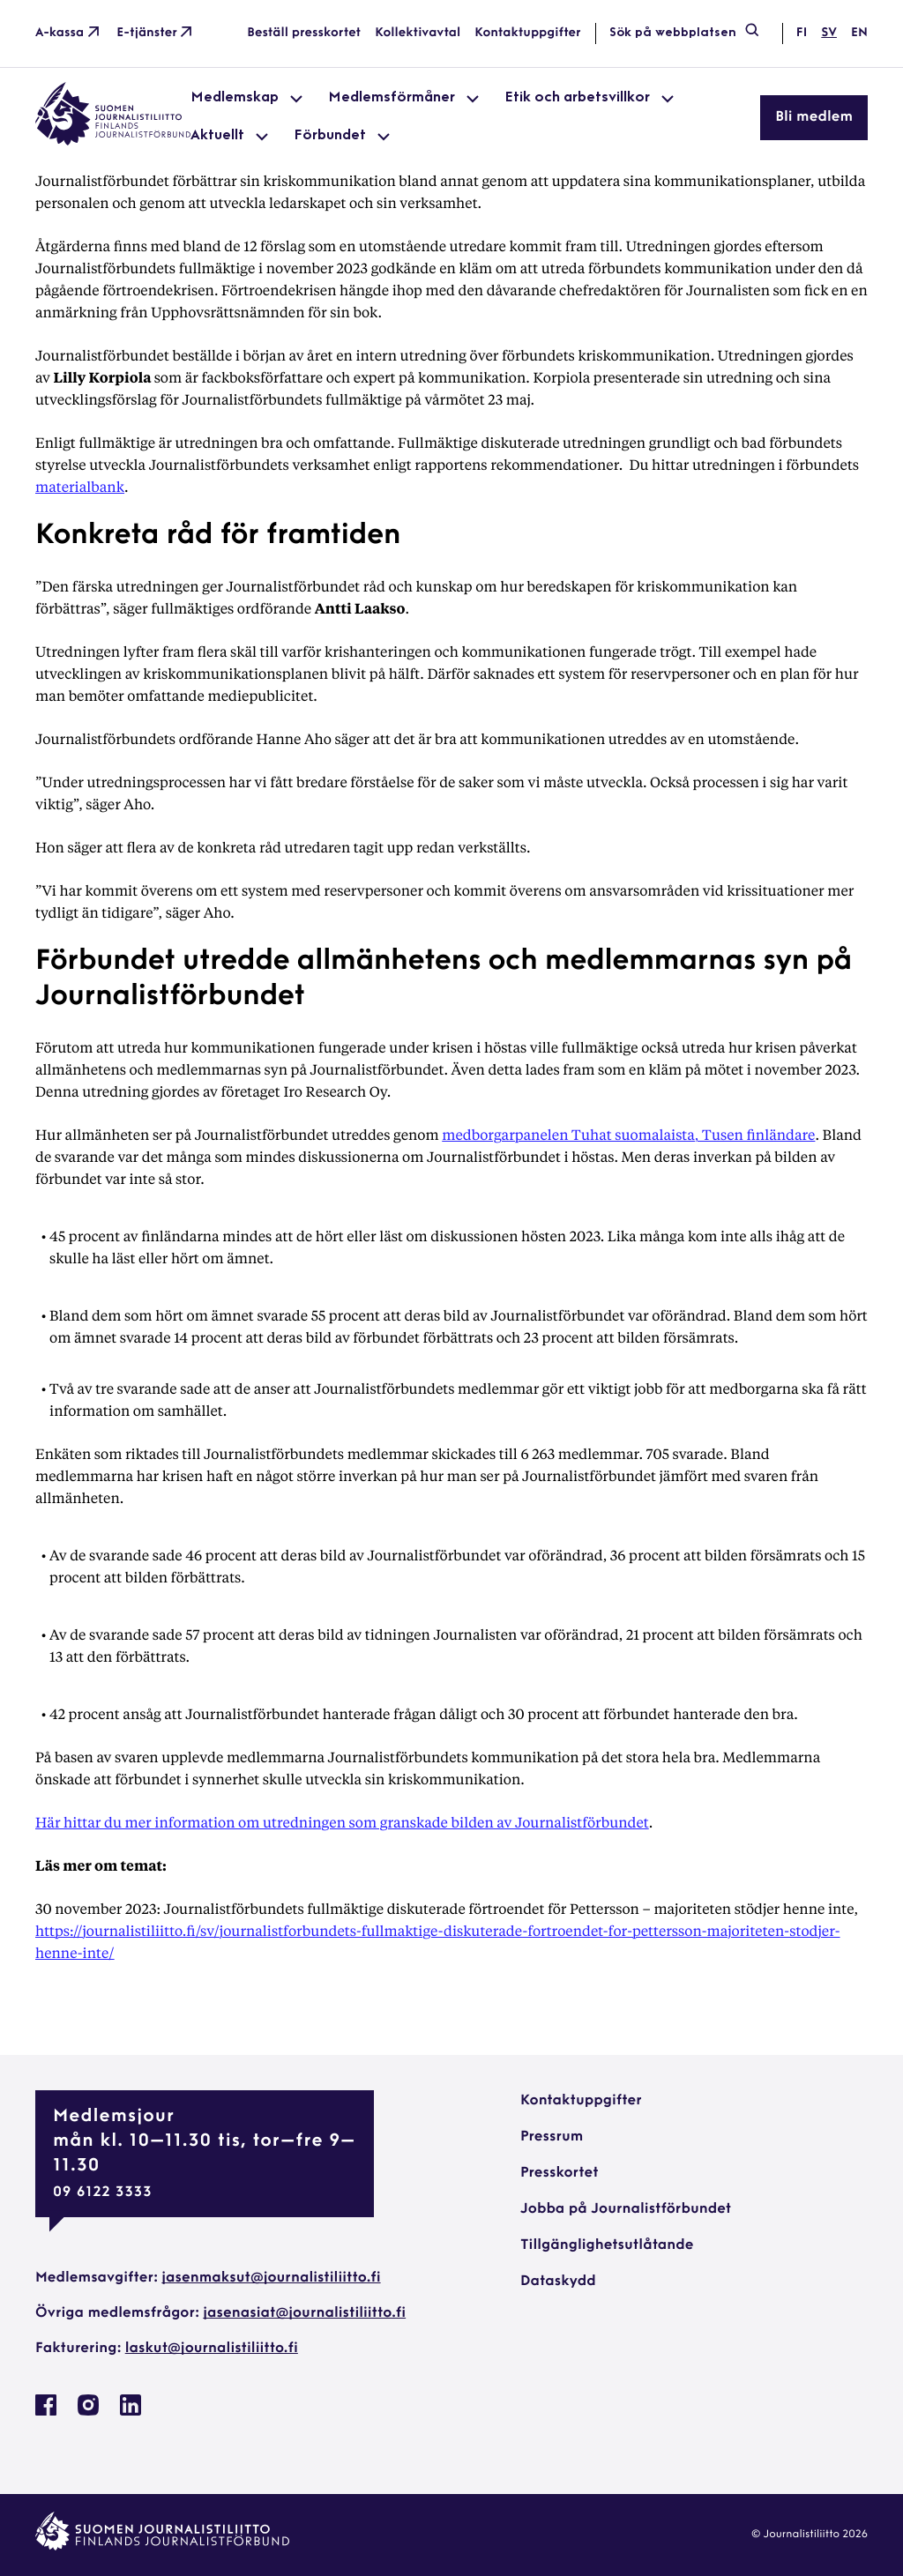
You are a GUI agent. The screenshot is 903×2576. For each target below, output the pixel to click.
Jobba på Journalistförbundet (625, 2209)
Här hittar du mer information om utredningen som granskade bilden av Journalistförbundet (342, 1822)
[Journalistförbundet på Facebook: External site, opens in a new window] (45, 2412)
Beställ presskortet (304, 33)
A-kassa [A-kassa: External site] (68, 33)
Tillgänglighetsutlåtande (607, 2245)
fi (801, 33)
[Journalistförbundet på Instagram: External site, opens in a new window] (88, 2412)
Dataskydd (558, 2281)
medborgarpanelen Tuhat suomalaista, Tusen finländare (628, 1134)
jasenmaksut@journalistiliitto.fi (270, 2278)
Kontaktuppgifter (527, 33)
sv (829, 33)
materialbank (79, 486)
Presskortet (559, 2173)
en (859, 33)
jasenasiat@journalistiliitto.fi (304, 2313)
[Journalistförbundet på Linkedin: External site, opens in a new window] (130, 2412)
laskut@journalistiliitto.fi (211, 2348)
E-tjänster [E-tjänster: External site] (156, 33)
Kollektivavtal (417, 33)
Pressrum (551, 2137)
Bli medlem (814, 117)
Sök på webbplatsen (685, 33)
